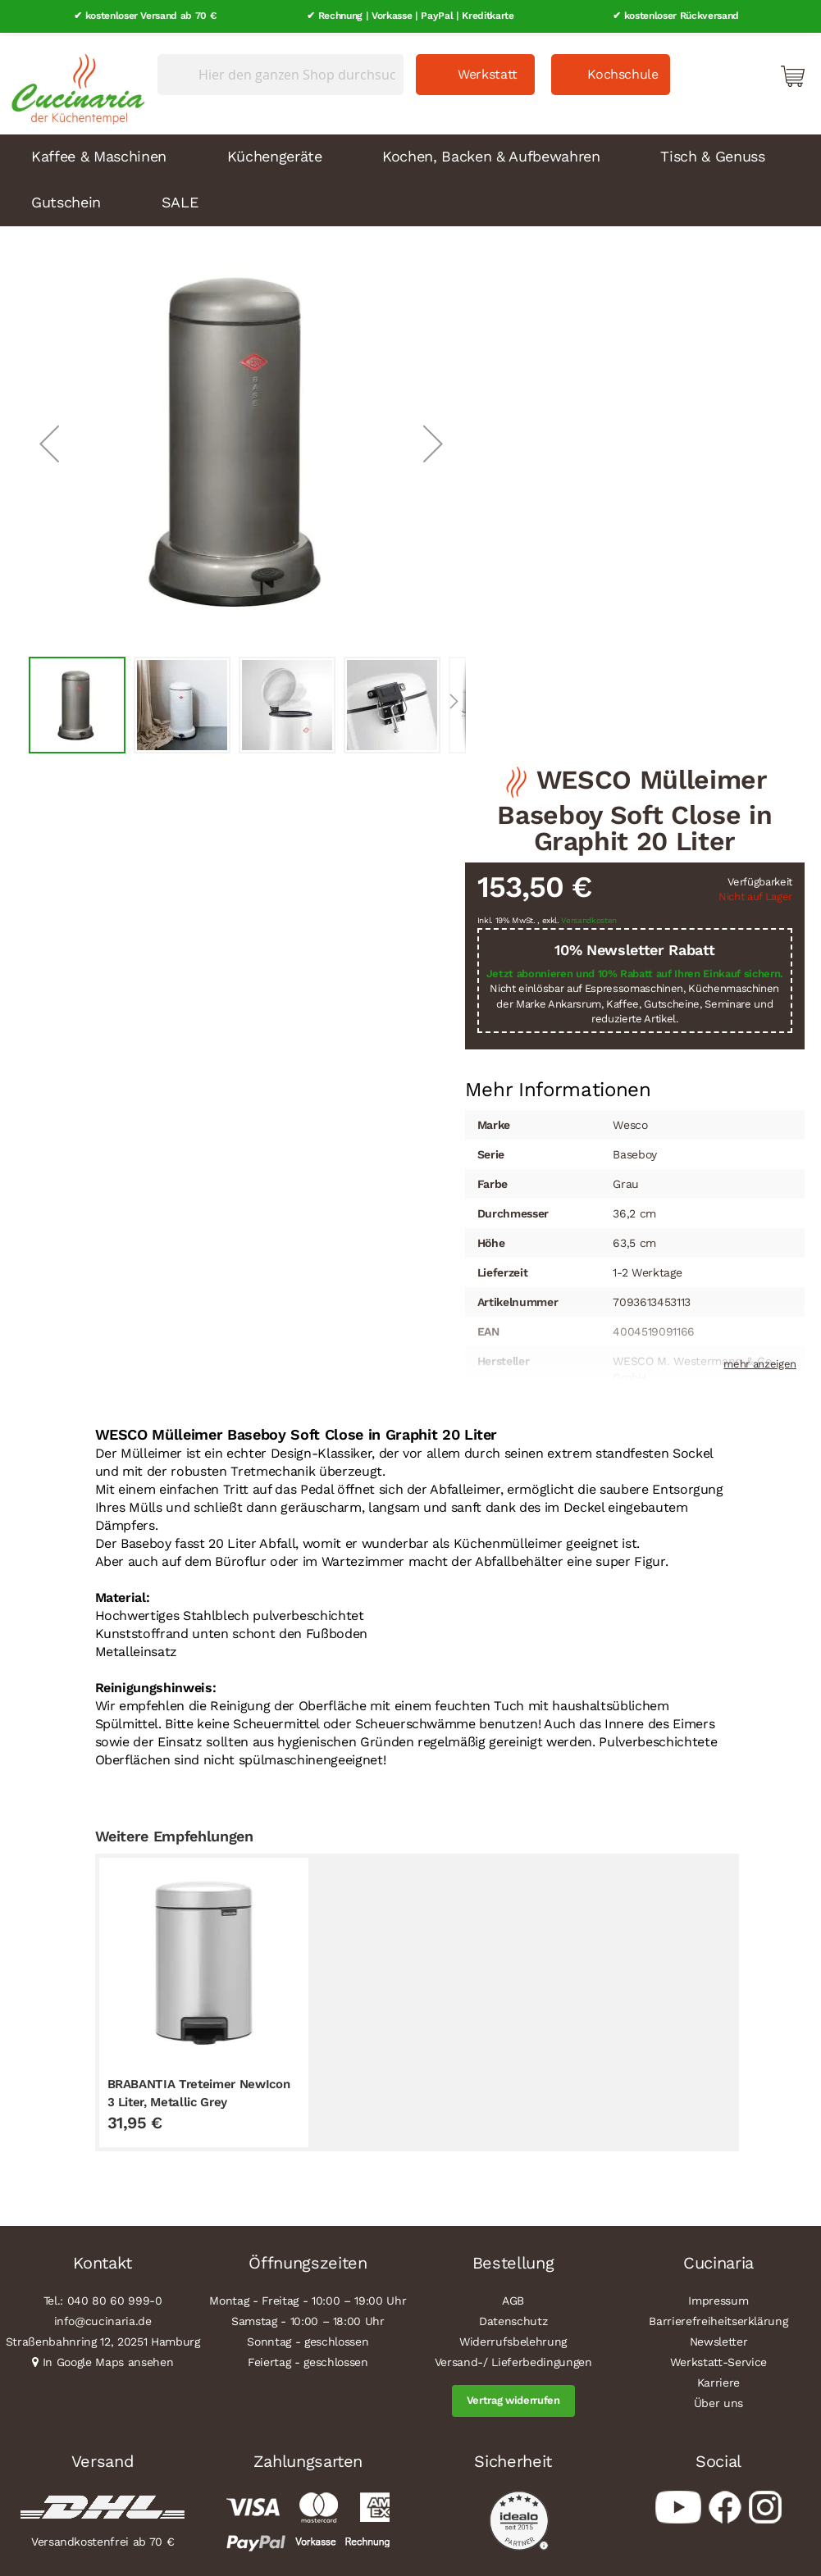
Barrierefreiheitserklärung (718, 2318)
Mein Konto (722, 72)
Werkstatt (488, 71)
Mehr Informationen (558, 1085)
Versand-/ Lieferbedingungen (513, 2359)
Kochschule (623, 71)
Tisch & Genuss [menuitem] (712, 153)
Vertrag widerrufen (513, 2398)
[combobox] (280, 71)
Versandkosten (589, 917)
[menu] (410, 177)
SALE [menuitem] (180, 198)
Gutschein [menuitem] (66, 198)
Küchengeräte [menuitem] (274, 153)
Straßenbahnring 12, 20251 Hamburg (103, 2339)
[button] (49, 440)
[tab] (558, 1086)
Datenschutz (513, 2318)
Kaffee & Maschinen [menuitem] (98, 153)
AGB (513, 2298)
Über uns (718, 2400)
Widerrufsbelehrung (513, 2339)
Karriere (718, 2380)
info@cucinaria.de (103, 2318)
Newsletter (719, 2339)
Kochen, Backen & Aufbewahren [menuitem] (491, 153)
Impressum (718, 2298)
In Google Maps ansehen (108, 2359)
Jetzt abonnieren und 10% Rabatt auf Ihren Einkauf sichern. (634, 970)
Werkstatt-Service (718, 2359)
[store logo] (74, 82)
